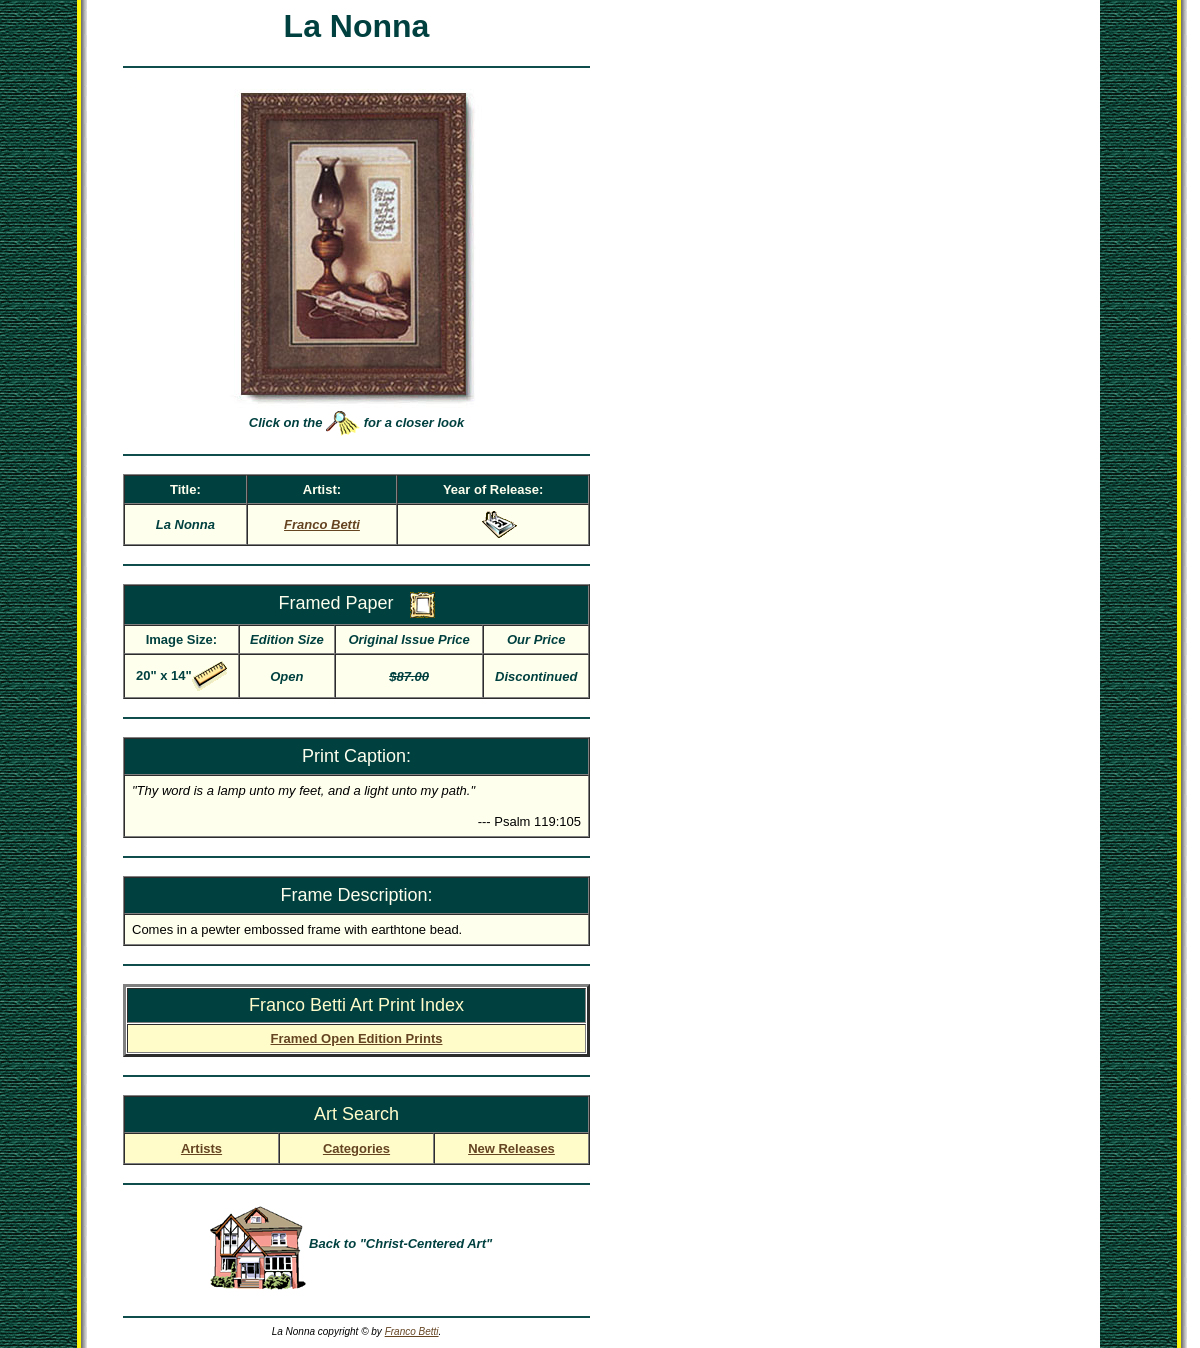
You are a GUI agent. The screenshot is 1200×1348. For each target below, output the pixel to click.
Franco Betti (412, 1331)
